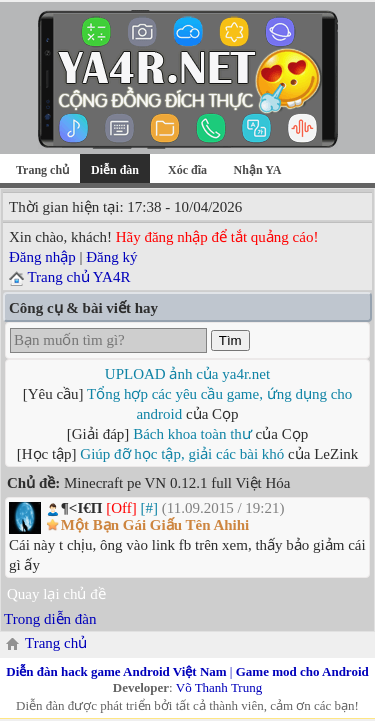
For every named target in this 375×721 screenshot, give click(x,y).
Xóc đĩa (187, 170)
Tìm (230, 340)
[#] (149, 508)
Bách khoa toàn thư (192, 434)
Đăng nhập (42, 257)
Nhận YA (258, 170)
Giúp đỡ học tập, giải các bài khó (182, 454)
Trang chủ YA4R (78, 277)
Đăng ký (111, 257)
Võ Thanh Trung (219, 687)
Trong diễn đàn (50, 619)
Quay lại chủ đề (56, 594)
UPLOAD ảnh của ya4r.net (187, 374)
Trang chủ (42, 170)
